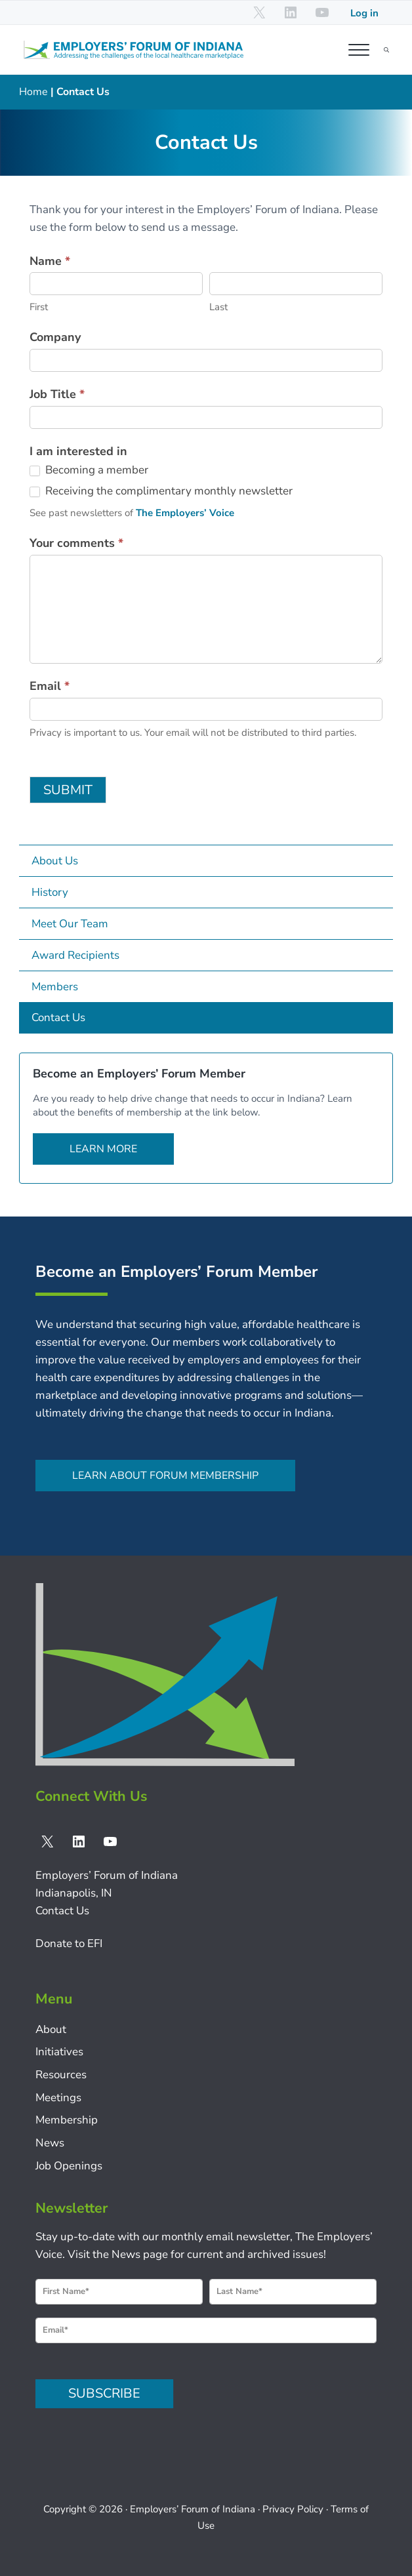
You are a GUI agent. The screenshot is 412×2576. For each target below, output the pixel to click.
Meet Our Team (69, 923)
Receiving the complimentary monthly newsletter (161, 491)
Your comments (76, 543)
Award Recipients (75, 955)
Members (54, 986)
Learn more (103, 1149)
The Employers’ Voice (185, 512)
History (49, 892)
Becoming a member (89, 470)
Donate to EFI (68, 1943)
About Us (54, 860)
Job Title (57, 394)
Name (50, 261)
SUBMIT (68, 790)
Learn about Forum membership (165, 1475)
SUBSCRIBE (104, 2393)
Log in (364, 13)
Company (55, 337)
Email (50, 686)
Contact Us (58, 1017)
